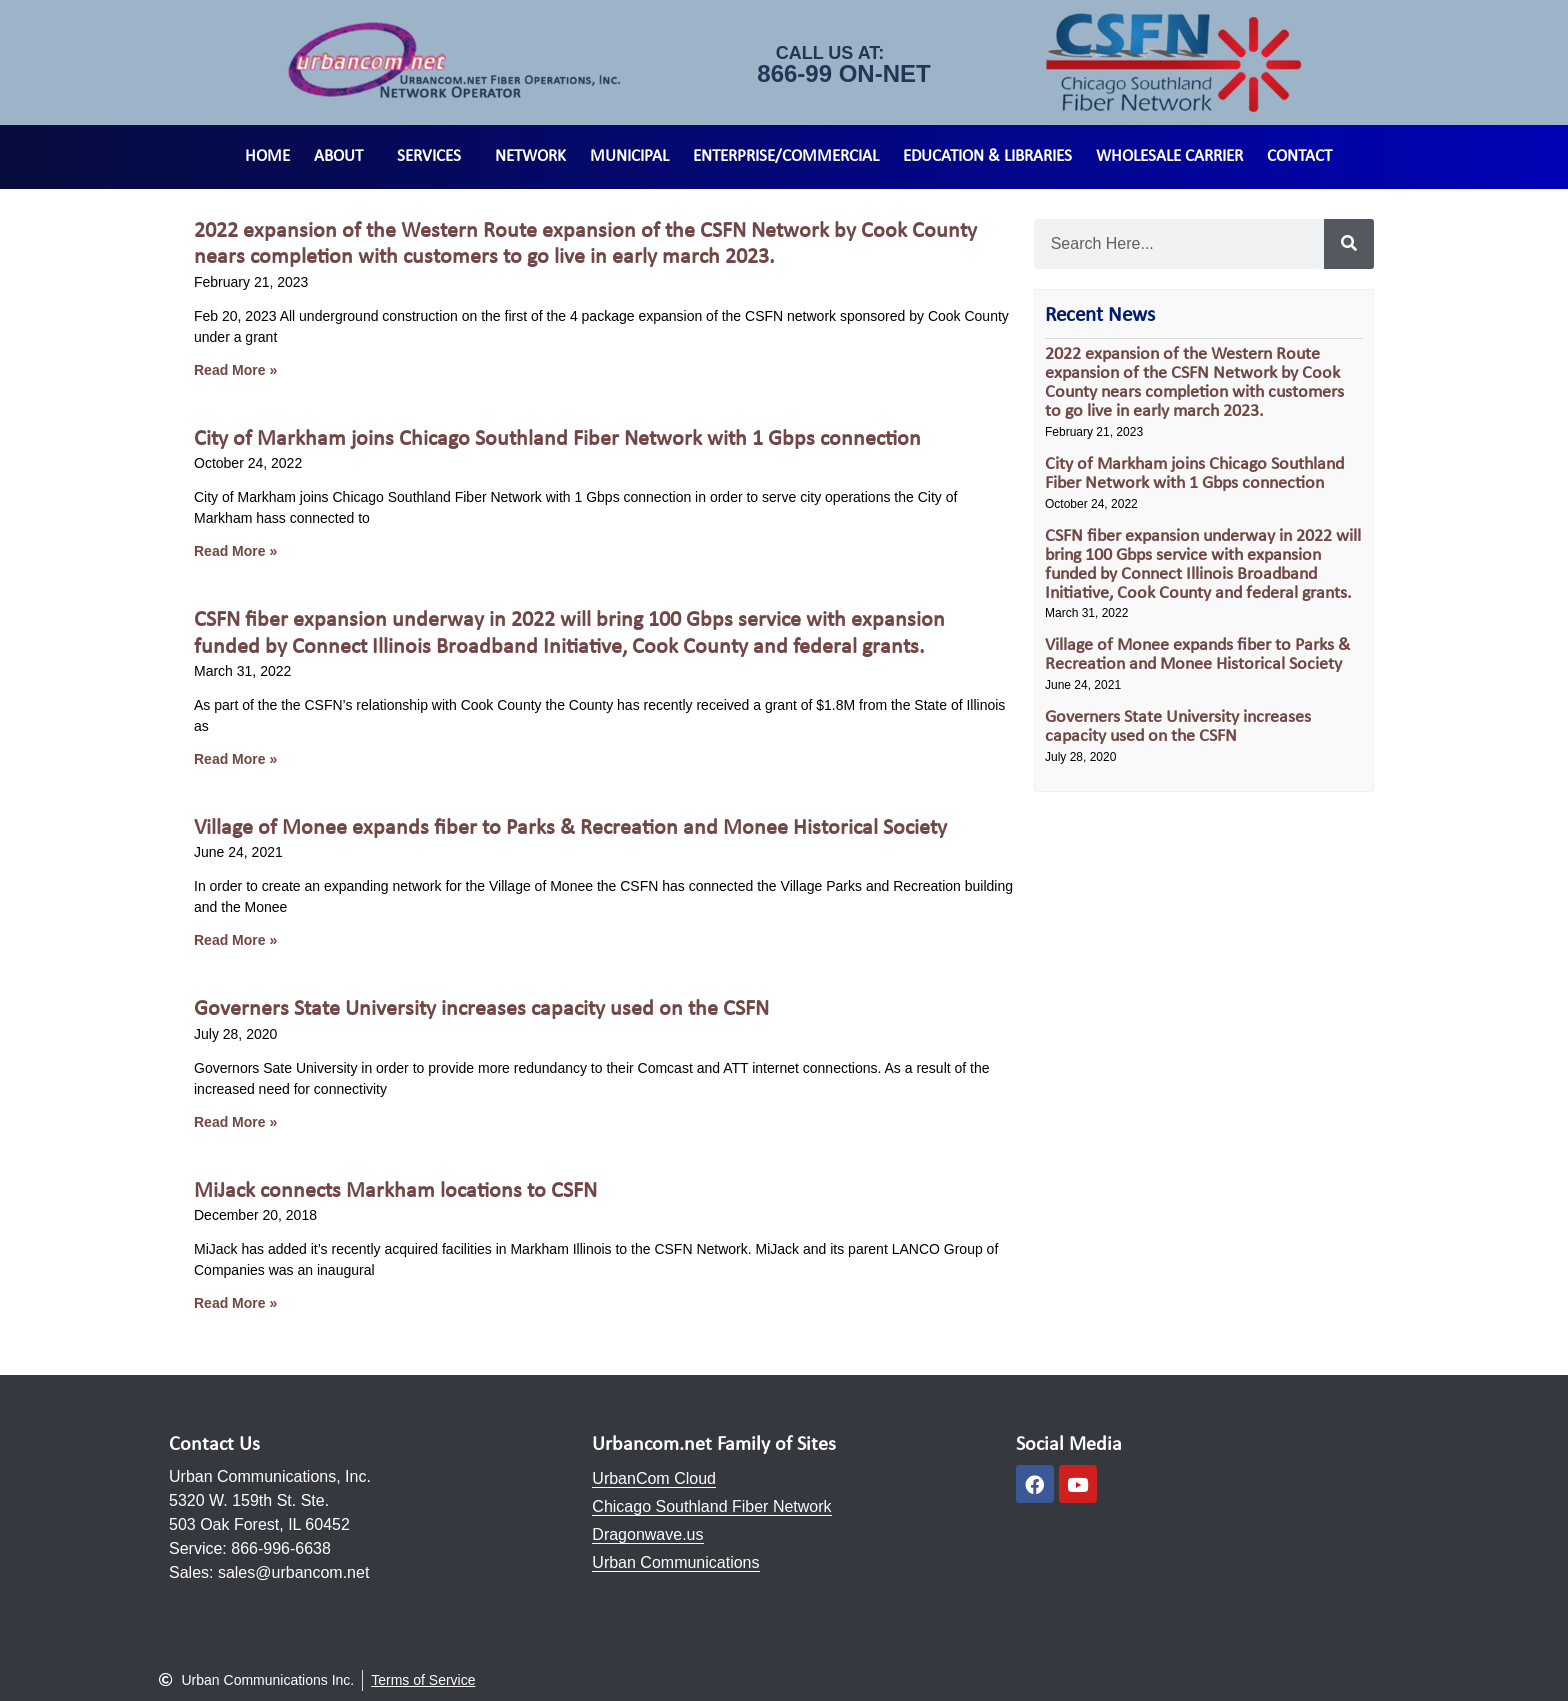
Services (434, 157)
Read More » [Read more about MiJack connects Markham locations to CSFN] (235, 1303)
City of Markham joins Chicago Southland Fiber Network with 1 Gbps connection (557, 439)
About (343, 157)
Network (530, 156)
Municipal (629, 156)
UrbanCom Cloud (654, 1478)
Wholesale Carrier (1169, 156)
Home (267, 156)
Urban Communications (675, 1562)
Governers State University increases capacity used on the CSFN (481, 1009)
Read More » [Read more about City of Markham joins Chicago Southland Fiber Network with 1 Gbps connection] (235, 551)
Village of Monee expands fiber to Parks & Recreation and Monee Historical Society (570, 828)
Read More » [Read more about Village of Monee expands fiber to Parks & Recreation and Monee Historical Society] (235, 940)
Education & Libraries (987, 156)
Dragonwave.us (647, 1534)
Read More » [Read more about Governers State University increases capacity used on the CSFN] (235, 1122)
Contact (1299, 156)
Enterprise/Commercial (786, 156)
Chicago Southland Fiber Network (711, 1506)
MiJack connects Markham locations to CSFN (395, 1191)
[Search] (1349, 244)
